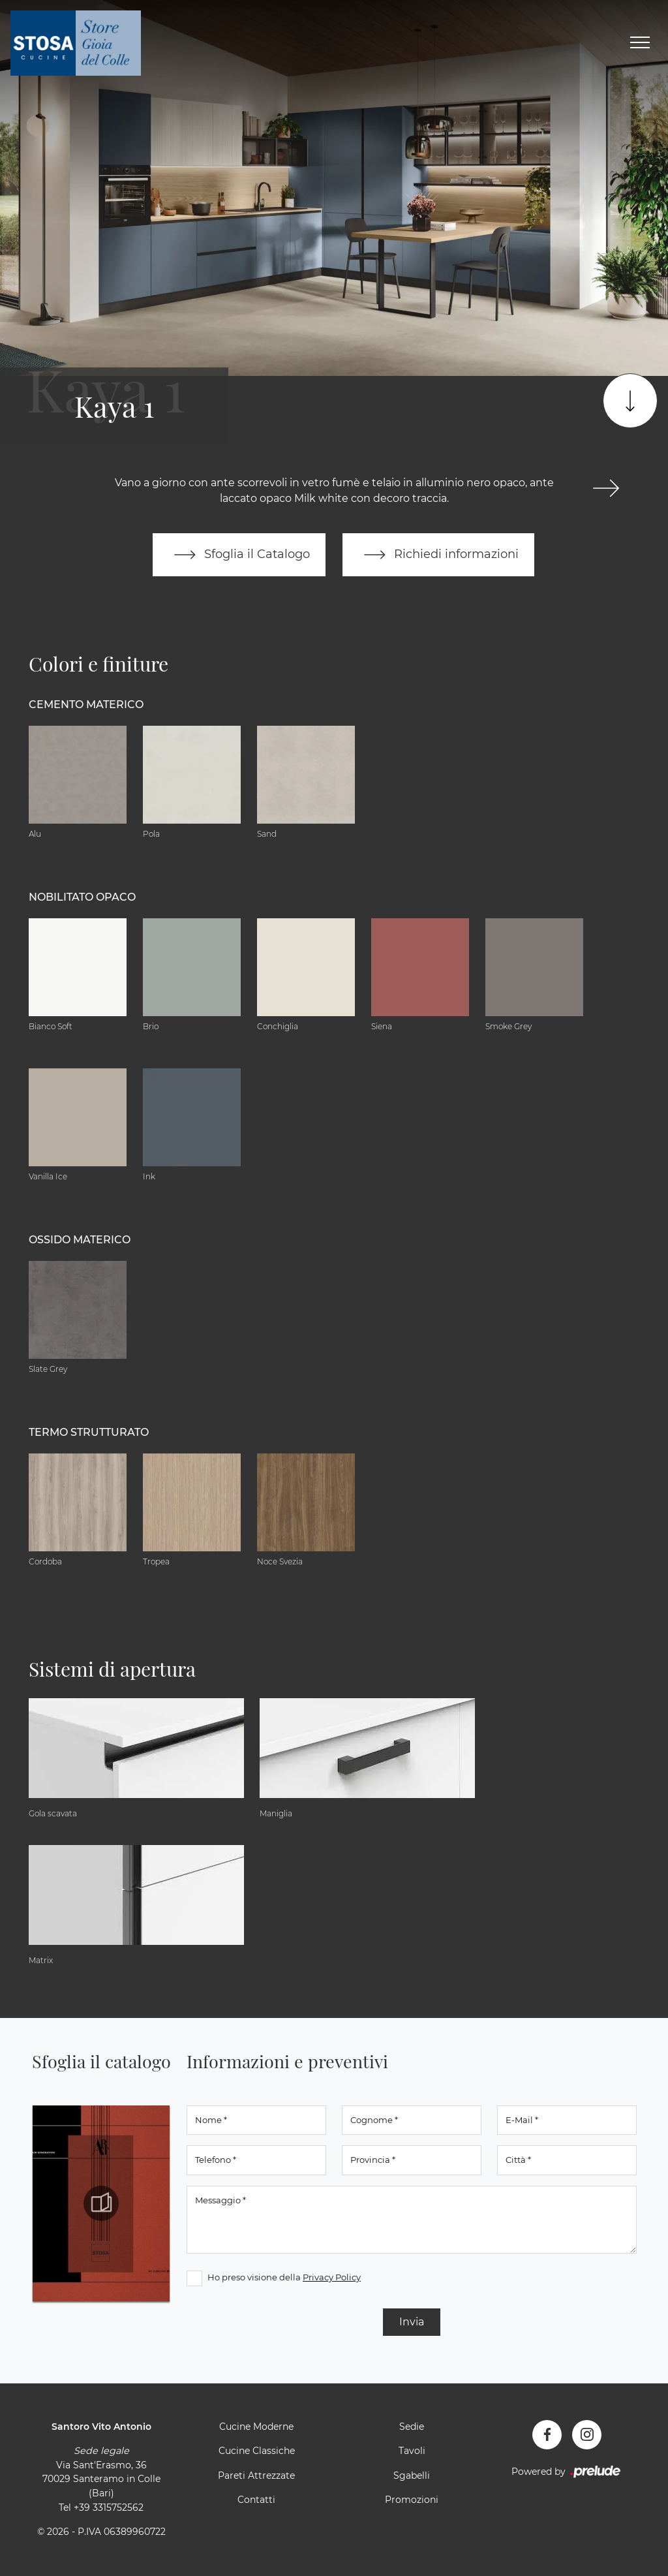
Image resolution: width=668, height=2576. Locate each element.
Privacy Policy (332, 2277)
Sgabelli (411, 2475)
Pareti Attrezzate (256, 2475)
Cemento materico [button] (86, 704)
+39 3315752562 (109, 2507)
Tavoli (412, 2451)
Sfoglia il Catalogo (239, 554)
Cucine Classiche (257, 2451)
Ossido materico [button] (79, 1240)
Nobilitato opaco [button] (82, 897)
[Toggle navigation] (640, 43)
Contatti (256, 2500)
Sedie (411, 2426)
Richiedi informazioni (438, 554)
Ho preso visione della (284, 2277)
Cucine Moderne (256, 2426)
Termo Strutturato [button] (89, 1432)
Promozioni (411, 2500)
